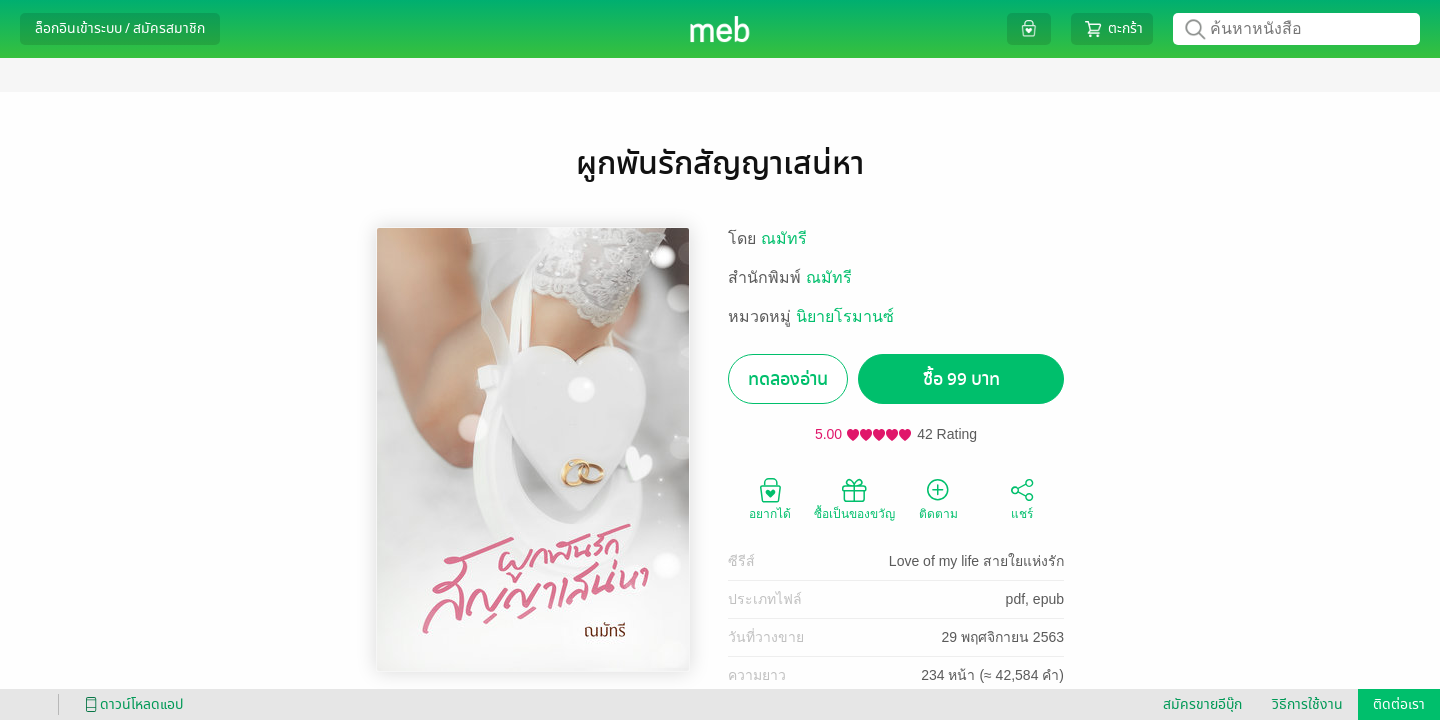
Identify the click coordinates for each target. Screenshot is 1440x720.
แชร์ (1022, 498)
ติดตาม (938, 498)
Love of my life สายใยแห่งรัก (976, 561)
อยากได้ (770, 498)
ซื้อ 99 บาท (961, 379)
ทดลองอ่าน (788, 379)
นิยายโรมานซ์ (845, 316)
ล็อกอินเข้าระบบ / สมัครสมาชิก (120, 28)
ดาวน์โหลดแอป (131, 704)
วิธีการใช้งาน (1307, 704)
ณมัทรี (784, 238)
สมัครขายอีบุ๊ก (1202, 704)
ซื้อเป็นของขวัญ (854, 498)
